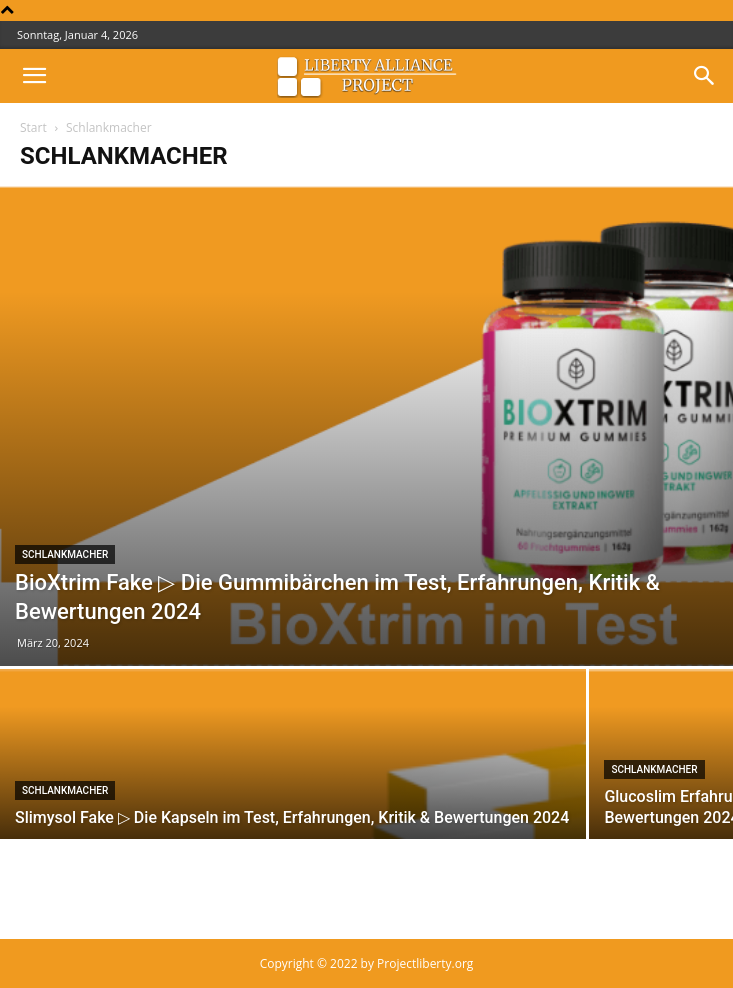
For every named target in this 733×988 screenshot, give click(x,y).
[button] (34, 76)
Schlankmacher (65, 554)
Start (33, 127)
